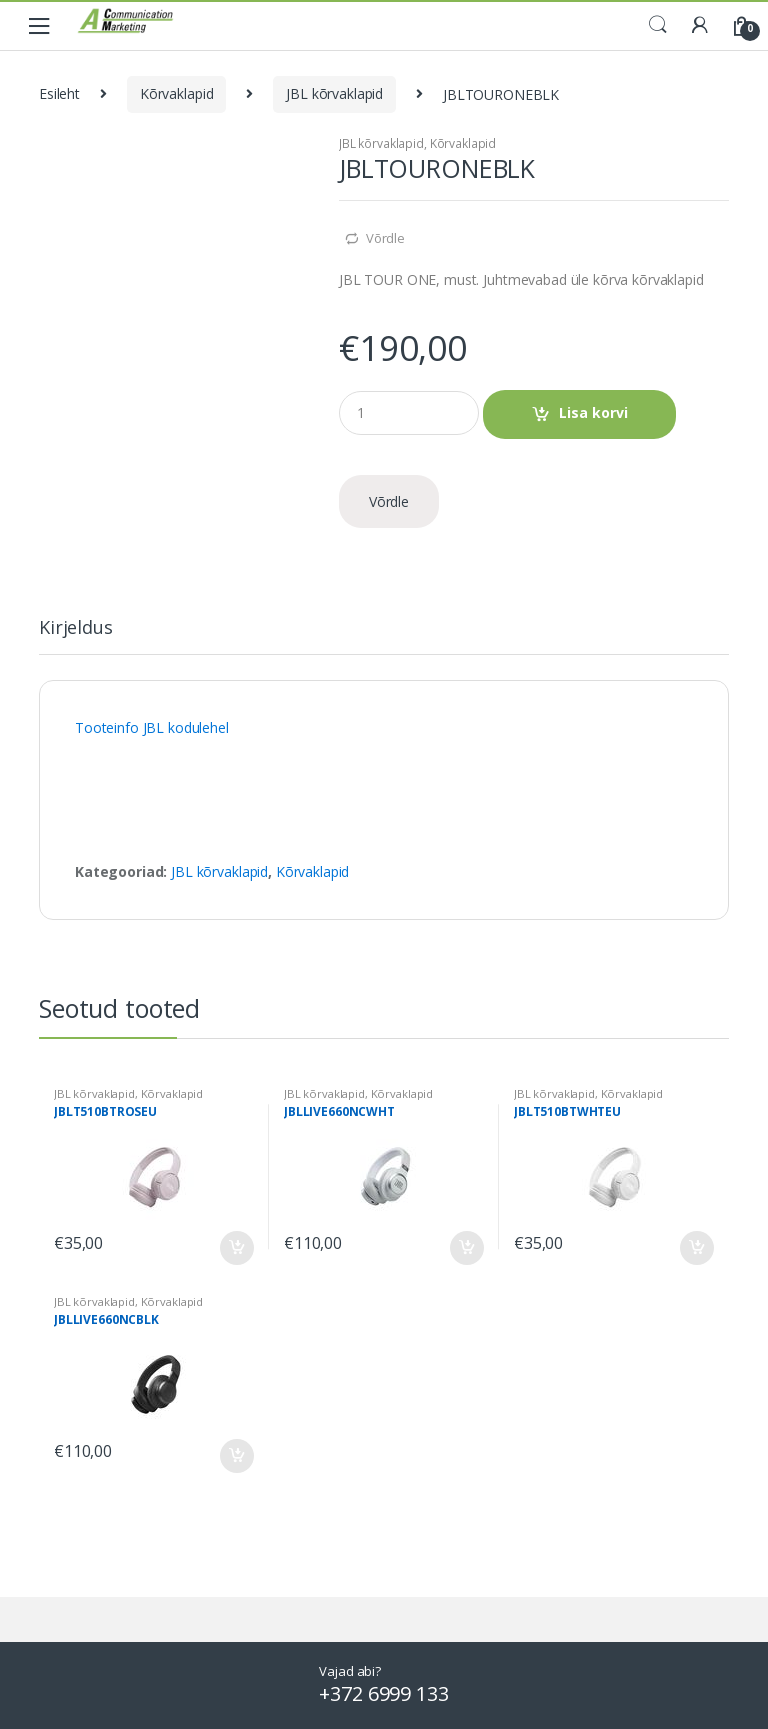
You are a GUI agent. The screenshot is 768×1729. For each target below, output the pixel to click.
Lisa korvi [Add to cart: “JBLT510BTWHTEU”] (696, 1248)
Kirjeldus (76, 628)
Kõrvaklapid (176, 93)
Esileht (59, 93)
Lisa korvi (593, 412)
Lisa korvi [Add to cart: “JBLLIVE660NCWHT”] (466, 1248)
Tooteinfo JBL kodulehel (152, 727)
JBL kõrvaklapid (334, 93)
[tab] (76, 636)
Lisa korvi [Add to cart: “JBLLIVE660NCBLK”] (236, 1456)
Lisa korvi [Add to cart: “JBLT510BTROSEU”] (236, 1248)
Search (658, 25)
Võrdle (385, 238)
